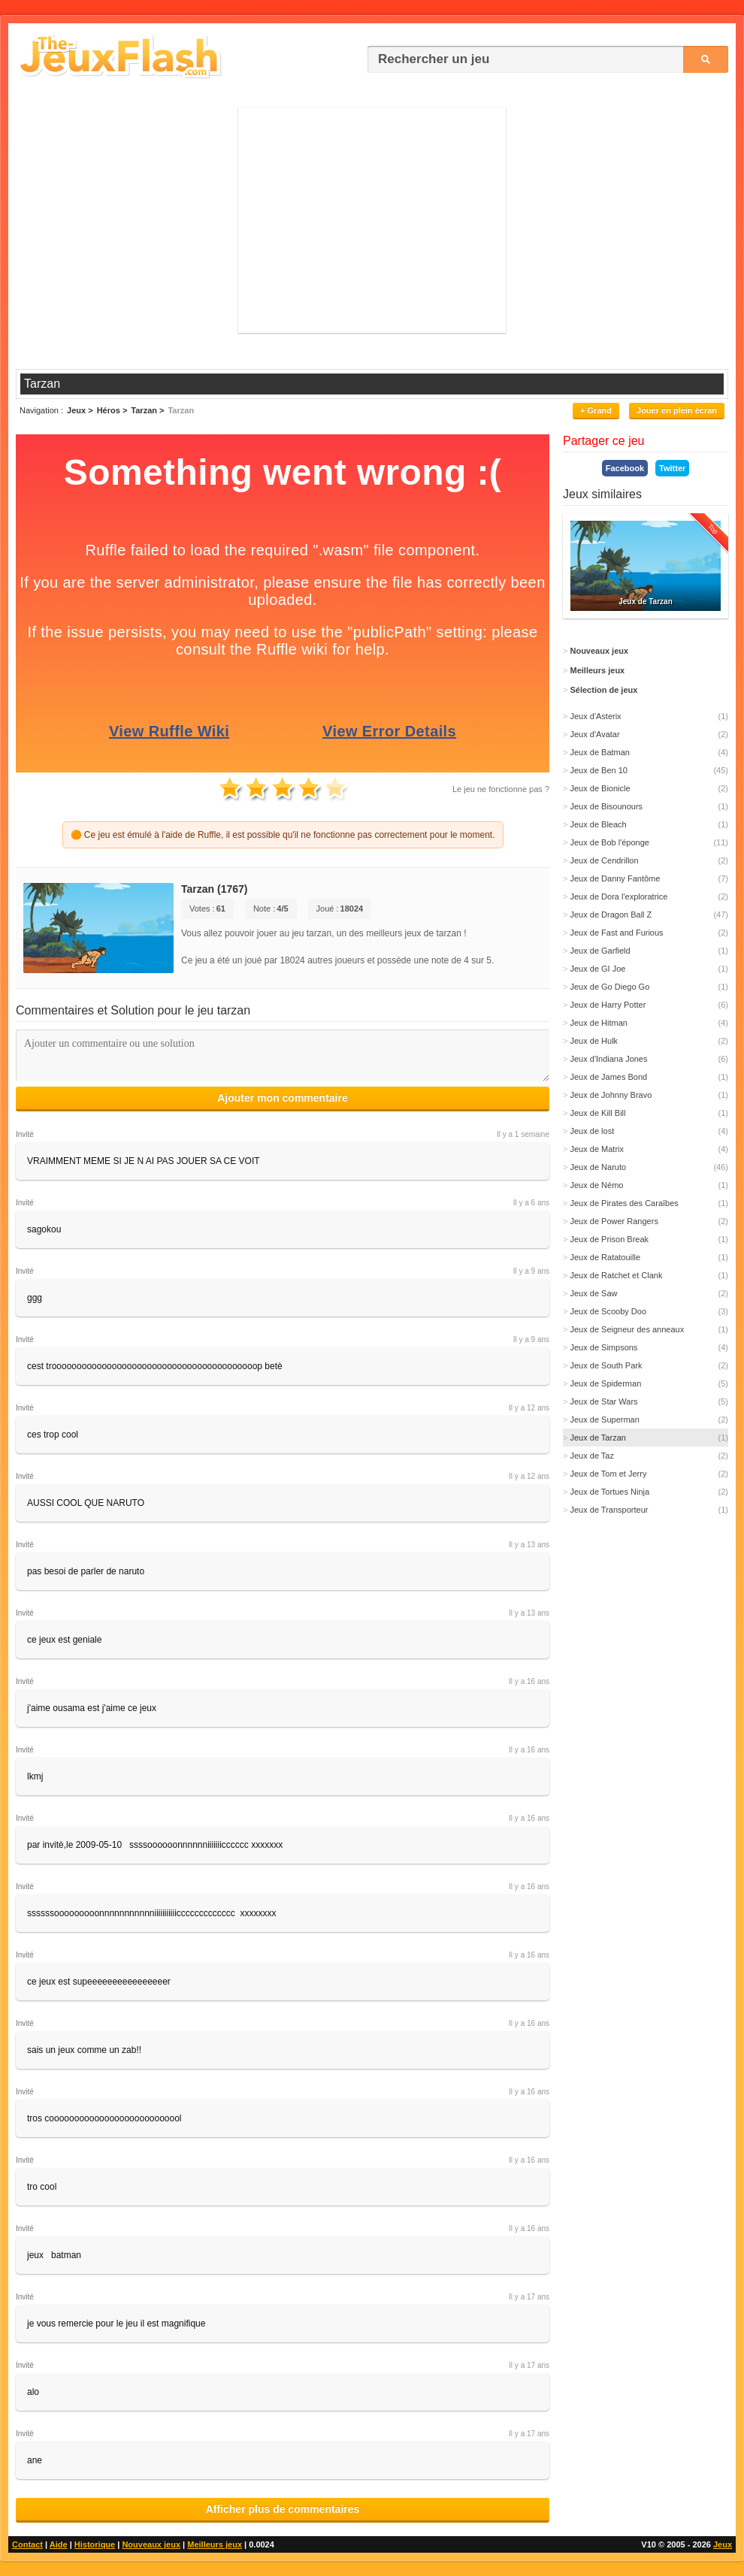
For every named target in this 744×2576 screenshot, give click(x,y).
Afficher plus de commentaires (283, 2509)
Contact (27, 2544)
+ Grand (596, 410)
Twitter (672, 468)
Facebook (625, 468)
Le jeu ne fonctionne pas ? (500, 789)
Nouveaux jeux (151, 2544)
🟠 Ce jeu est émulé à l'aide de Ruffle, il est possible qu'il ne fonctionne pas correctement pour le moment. (283, 835)
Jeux (722, 2544)
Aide (59, 2544)
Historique (94, 2544)
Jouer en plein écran (677, 410)
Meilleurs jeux (214, 2544)
